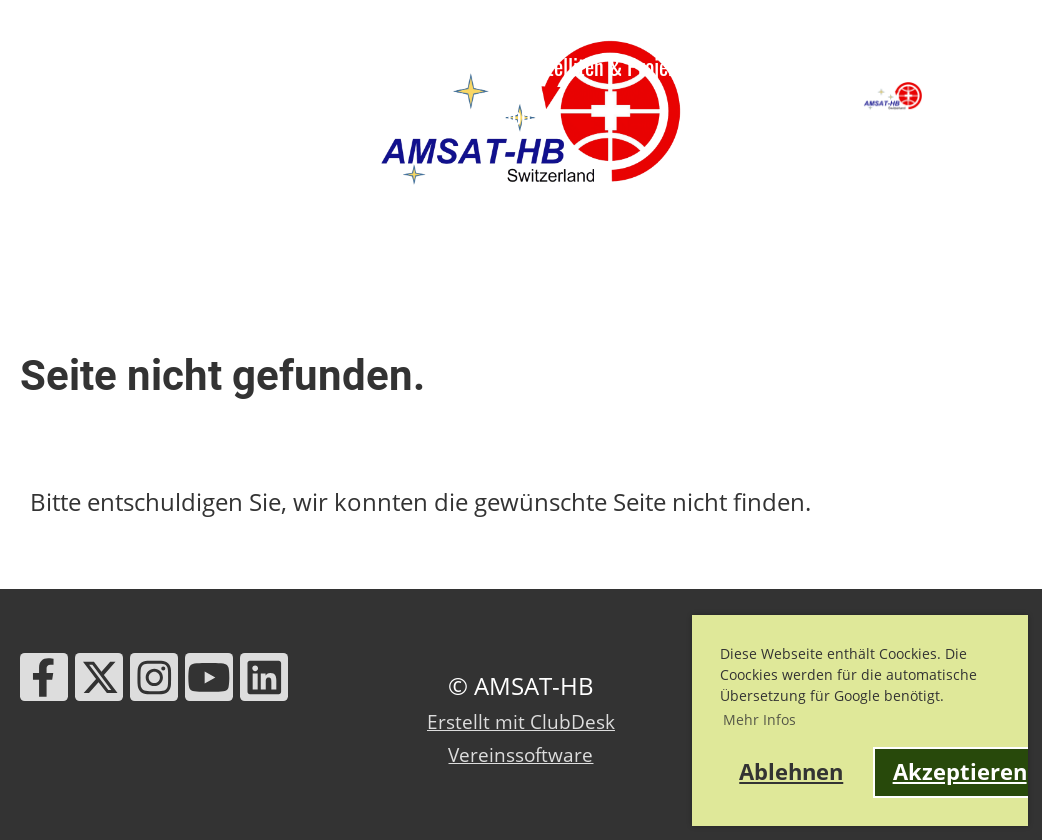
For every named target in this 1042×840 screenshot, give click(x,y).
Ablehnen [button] (791, 771)
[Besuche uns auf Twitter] (99, 682)
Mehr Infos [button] (759, 719)
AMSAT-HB (982, 95)
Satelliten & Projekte (626, 66)
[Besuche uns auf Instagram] (154, 682)
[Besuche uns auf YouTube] (209, 682)
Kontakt (423, 115)
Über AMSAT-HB (96, 66)
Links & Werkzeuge (278, 115)
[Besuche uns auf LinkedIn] (264, 682)
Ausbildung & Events (392, 66)
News (236, 66)
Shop (511, 115)
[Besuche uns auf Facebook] (44, 682)
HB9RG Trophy (90, 115)
